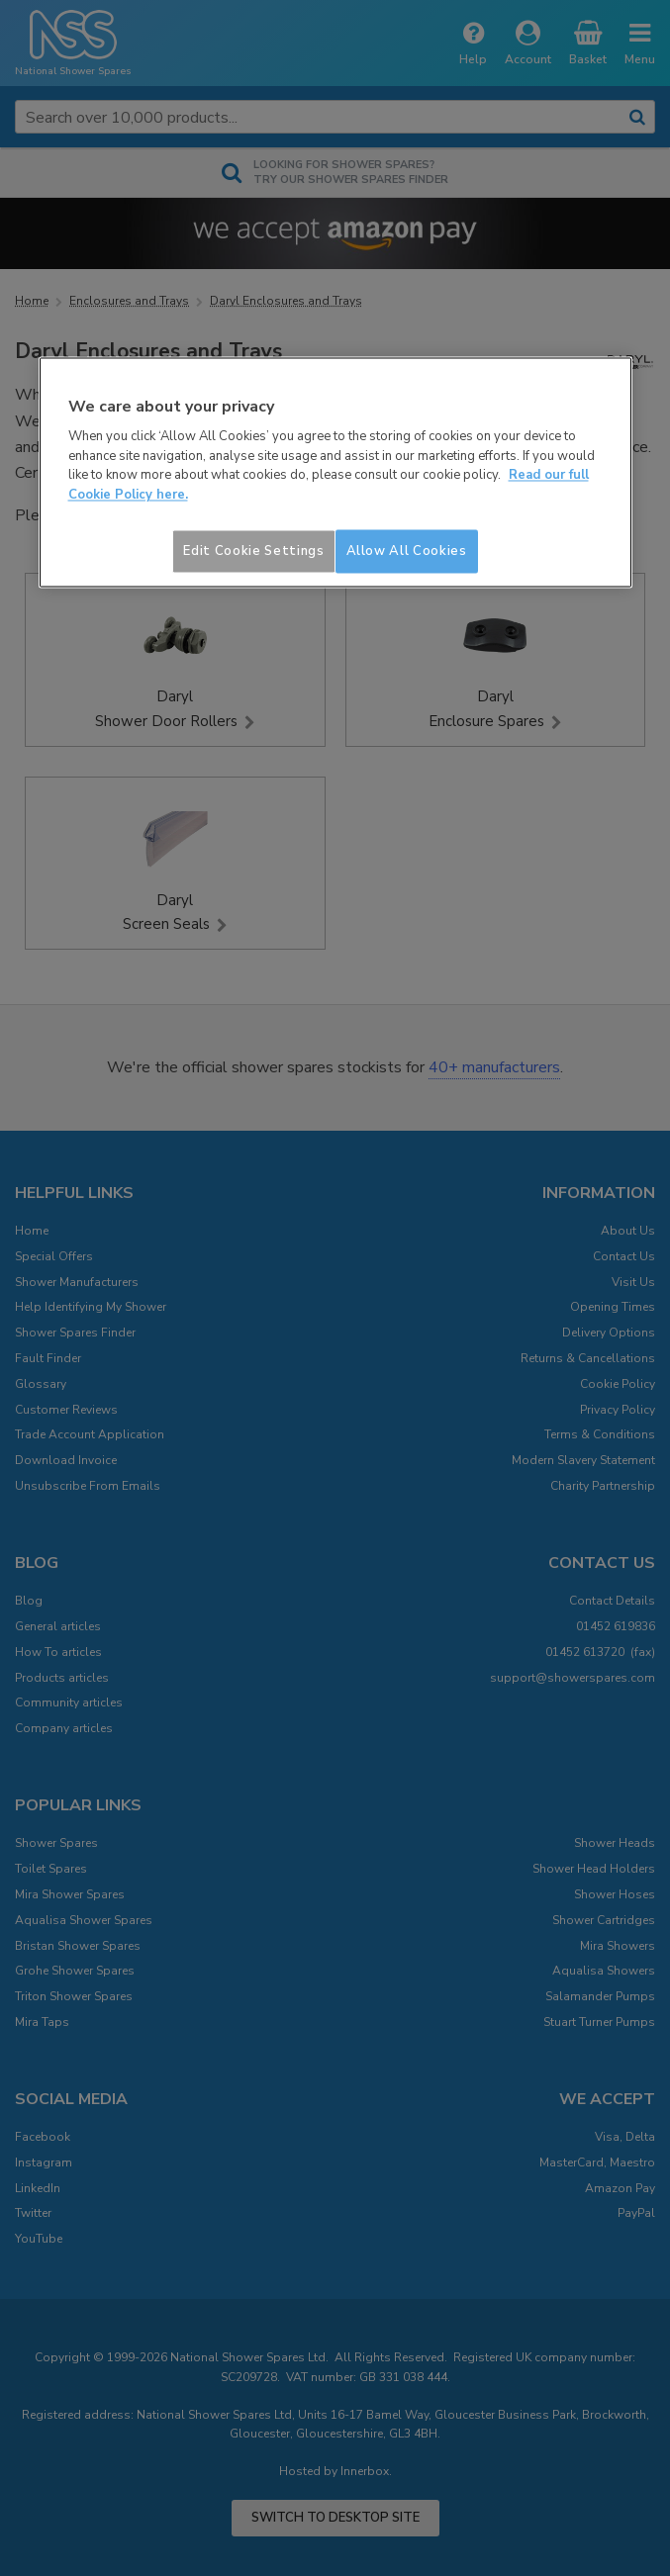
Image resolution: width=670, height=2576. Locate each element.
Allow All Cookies (406, 552)
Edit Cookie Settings (253, 552)
